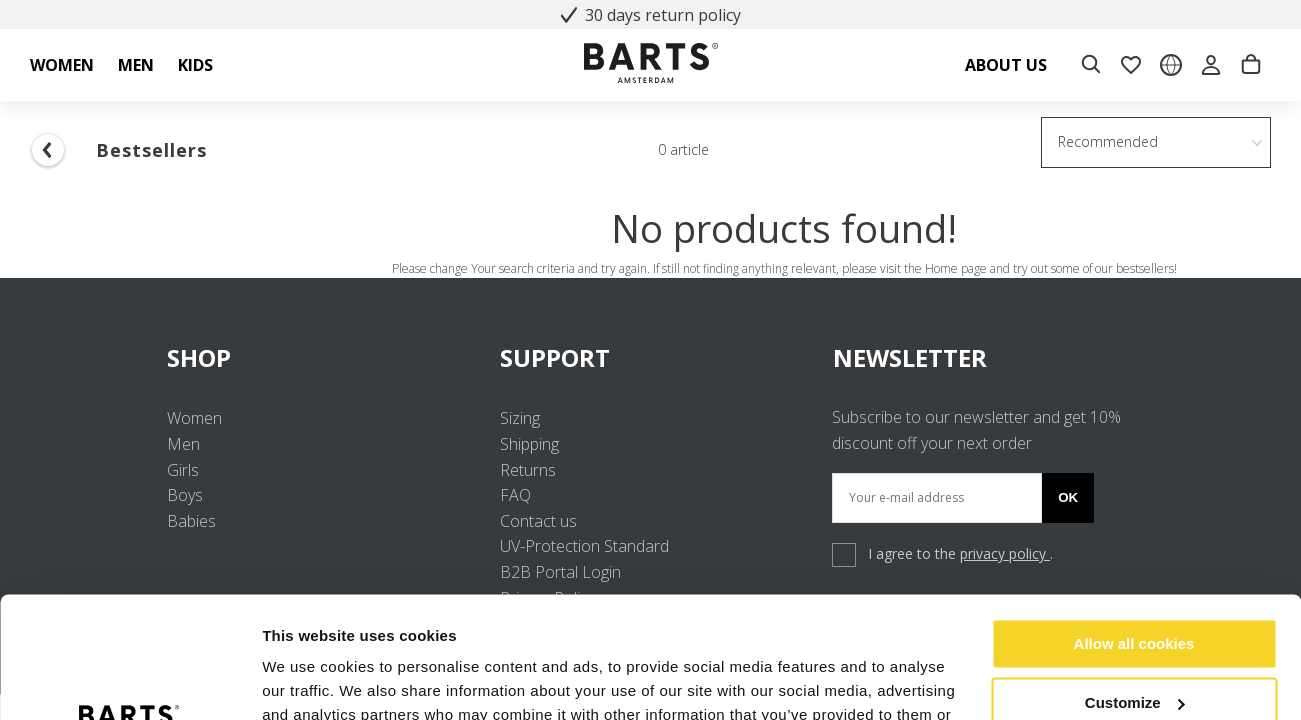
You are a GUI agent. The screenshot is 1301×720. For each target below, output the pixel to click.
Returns (528, 470)
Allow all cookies (1134, 530)
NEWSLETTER (910, 357)
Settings (292, 680)
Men (183, 444)
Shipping (529, 444)
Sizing (520, 418)
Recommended (1108, 141)
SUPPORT (650, 357)
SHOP (317, 357)
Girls (183, 470)
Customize (1135, 588)
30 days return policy (651, 15)
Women (194, 418)
